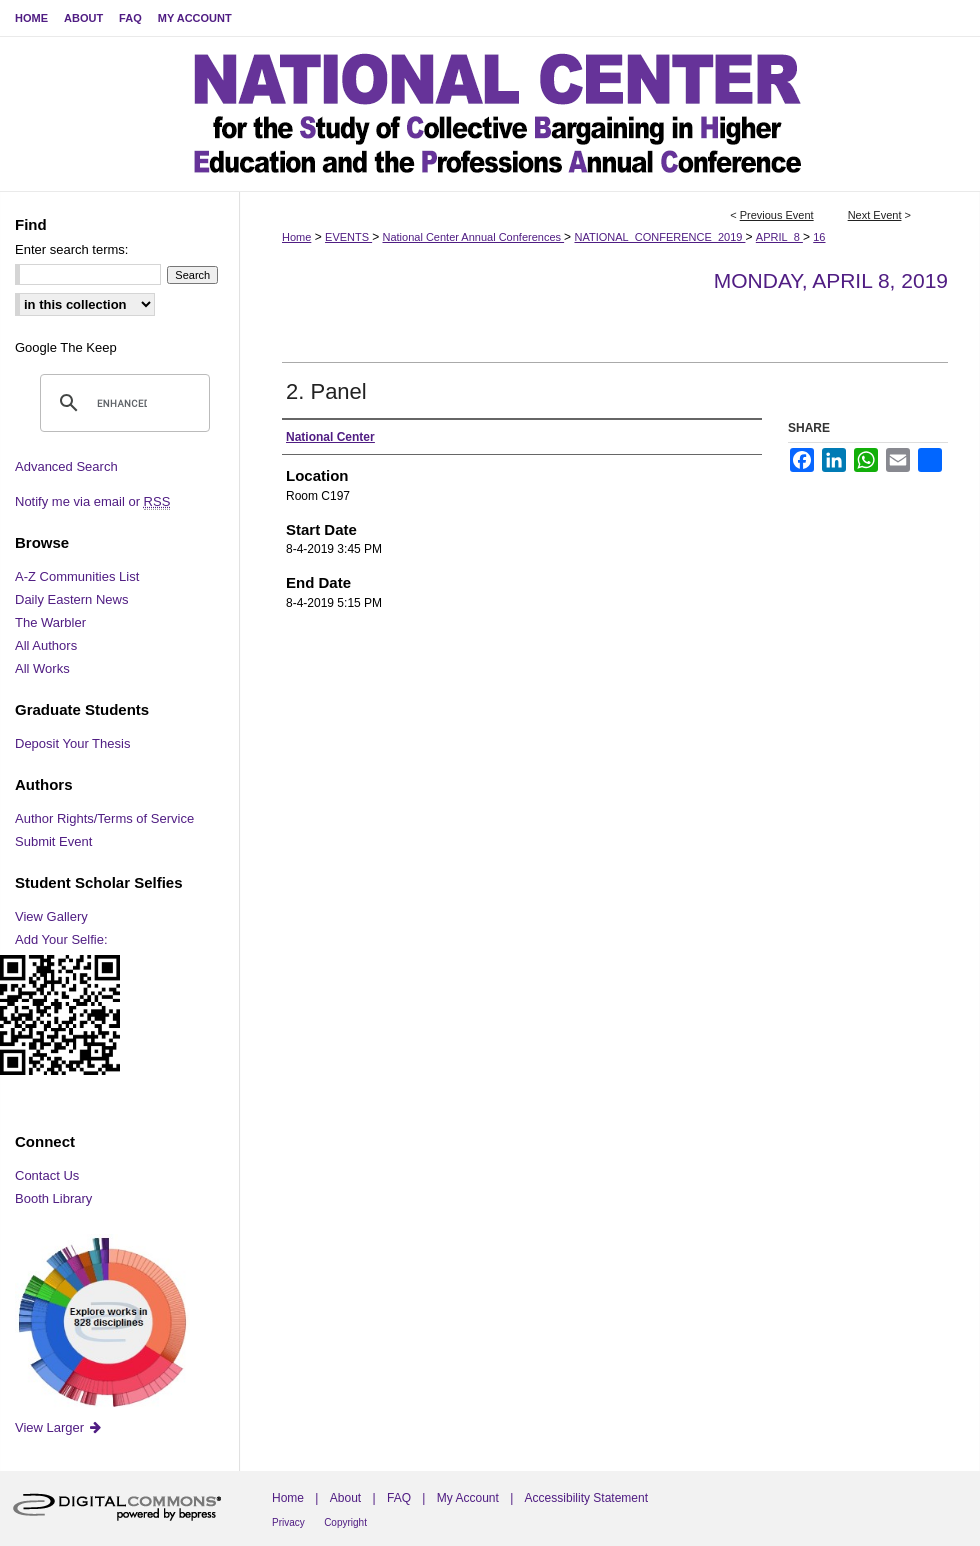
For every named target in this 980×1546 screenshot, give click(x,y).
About (345, 1498)
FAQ (399, 1498)
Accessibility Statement (586, 1498)
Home (296, 237)
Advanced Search (66, 466)
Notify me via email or (92, 501)
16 (819, 237)
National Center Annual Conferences (473, 237)
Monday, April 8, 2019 (831, 280)
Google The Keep (66, 347)
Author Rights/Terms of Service (104, 818)
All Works (42, 668)
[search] (122, 403)
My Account (468, 1498)
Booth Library (53, 1198)
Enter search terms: (71, 249)
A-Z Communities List (77, 576)
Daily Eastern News (71, 599)
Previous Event (777, 215)
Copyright (345, 1522)
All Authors (46, 645)
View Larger (59, 1427)
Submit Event (53, 841)
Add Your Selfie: (61, 939)
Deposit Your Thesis (72, 743)
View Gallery (51, 916)
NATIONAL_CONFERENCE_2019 (659, 237)
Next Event (875, 215)
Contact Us (47, 1175)
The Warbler (50, 622)
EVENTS (348, 237)
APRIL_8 (779, 237)
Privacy (288, 1522)
